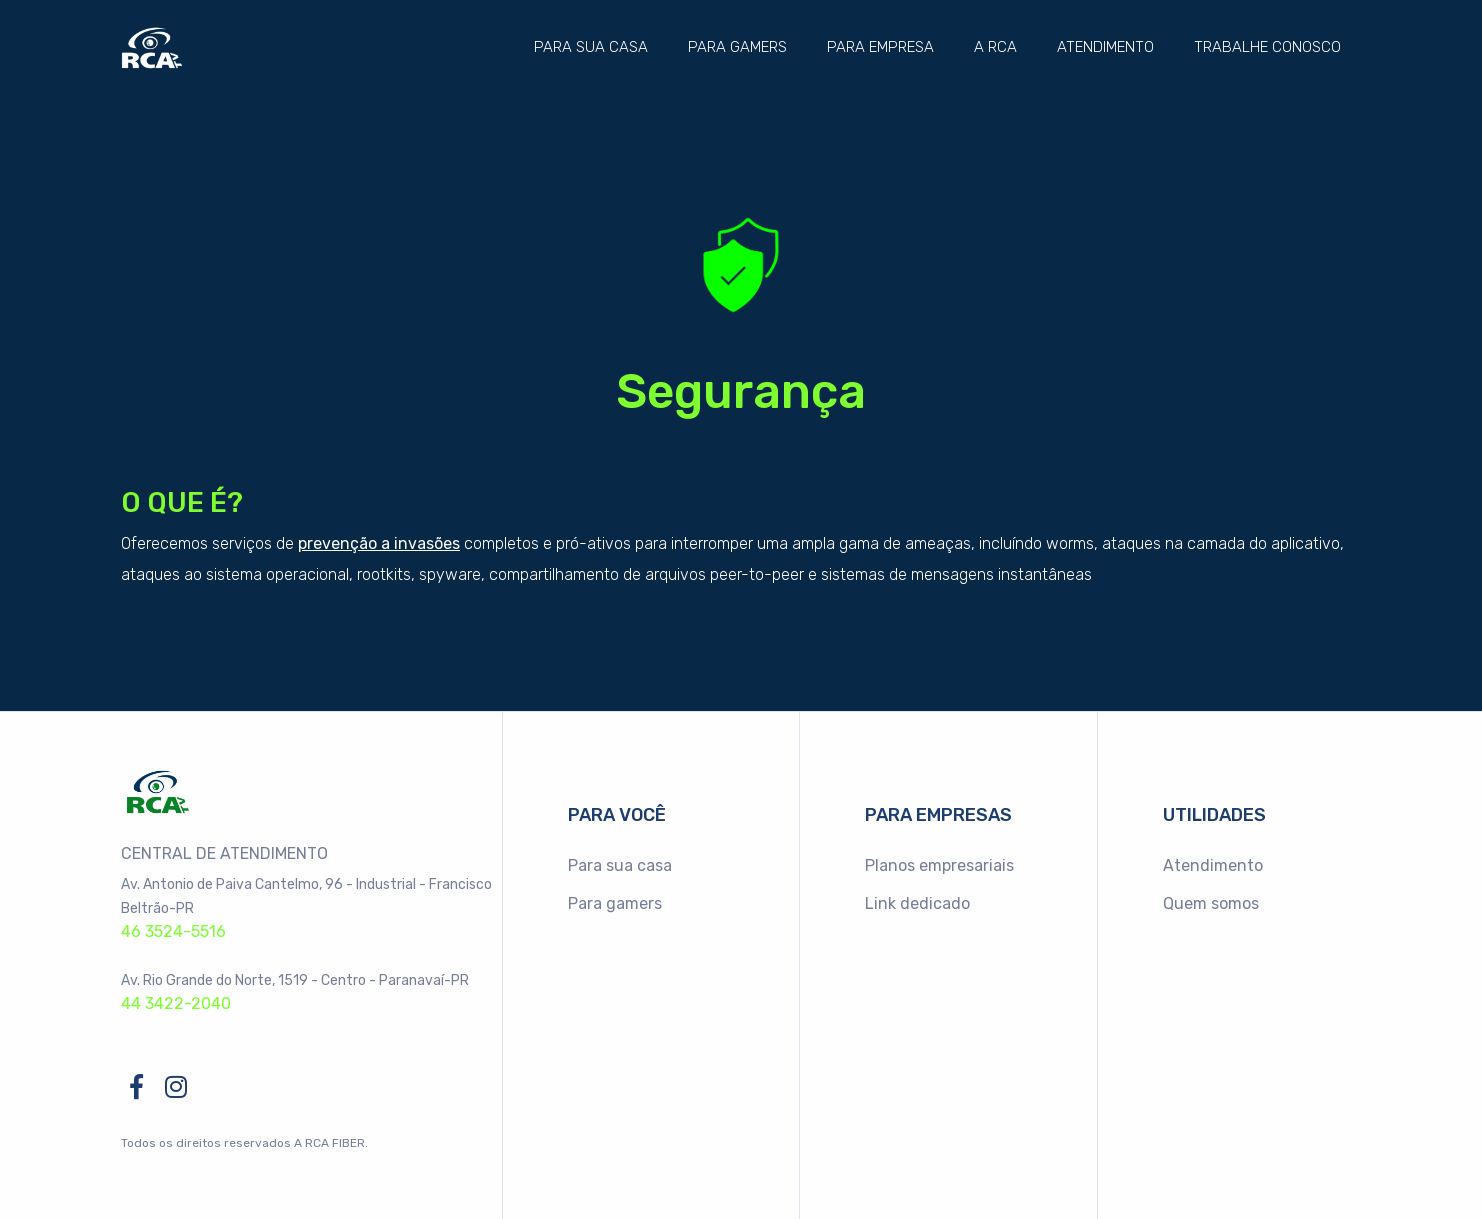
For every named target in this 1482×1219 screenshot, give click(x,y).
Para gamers (737, 47)
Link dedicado (917, 903)
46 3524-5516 (173, 931)
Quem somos (1211, 903)
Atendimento (1105, 47)
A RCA (995, 47)
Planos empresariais (939, 865)
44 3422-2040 (176, 1003)
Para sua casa (591, 47)
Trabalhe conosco (1267, 47)
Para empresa (880, 47)
